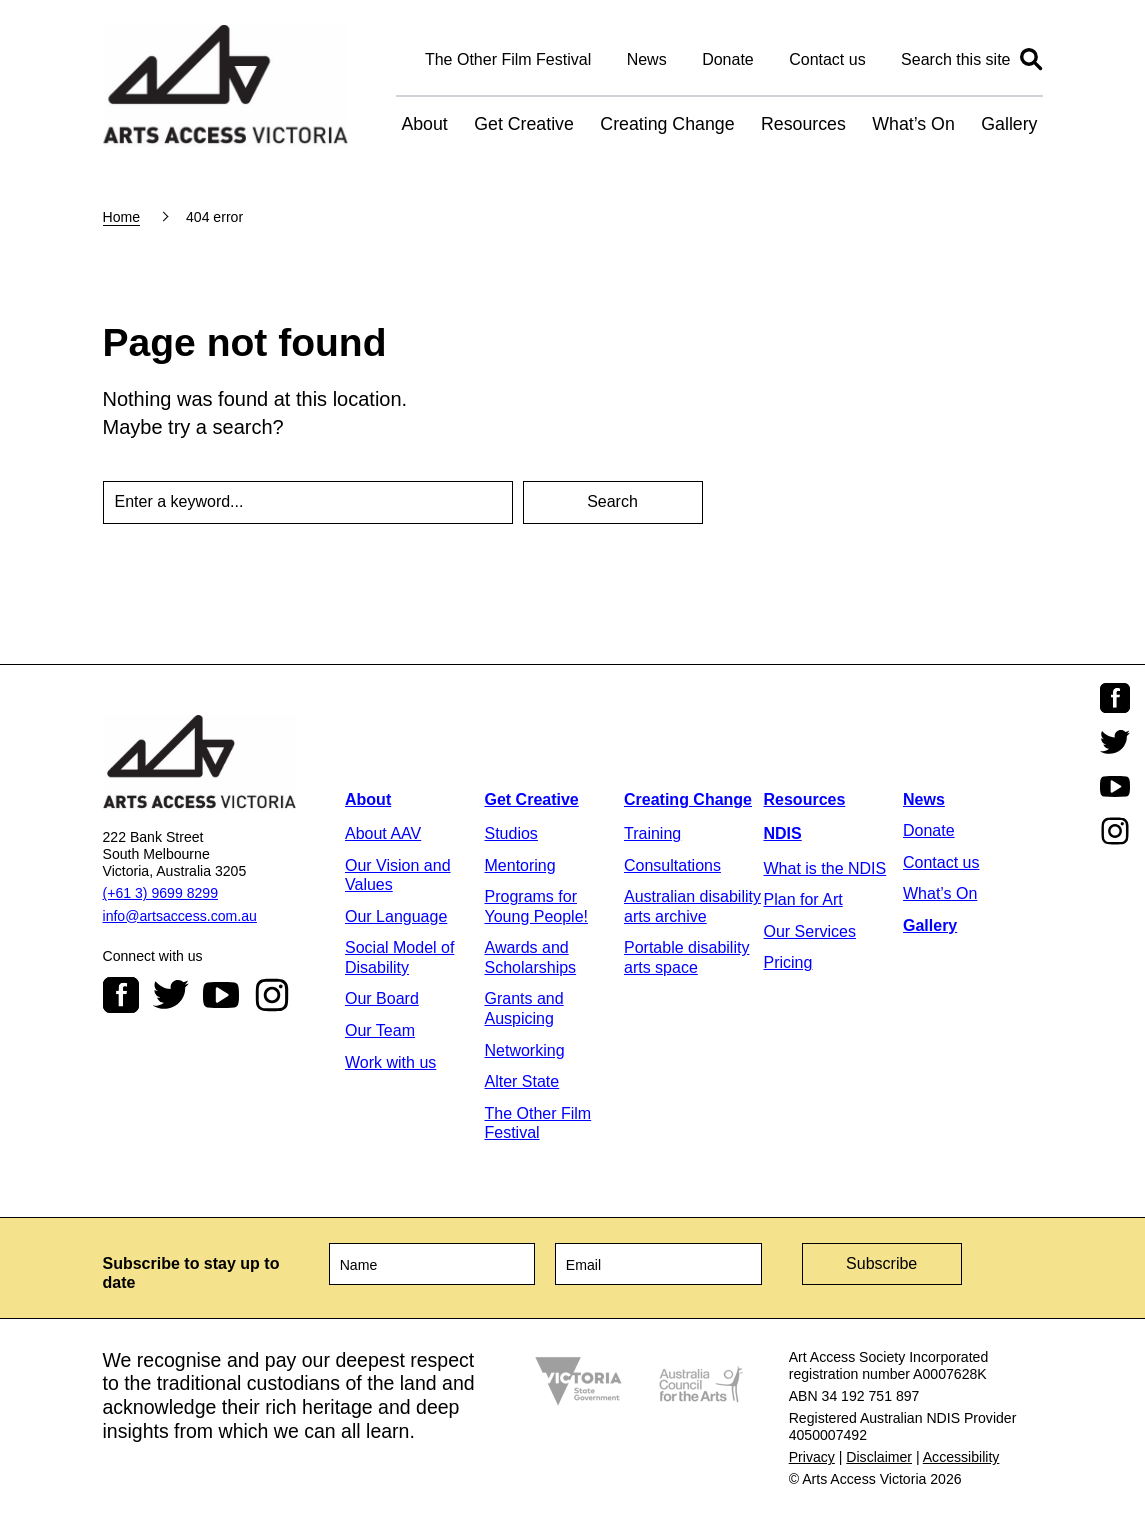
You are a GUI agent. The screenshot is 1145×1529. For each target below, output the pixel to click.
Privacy (812, 1457)
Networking (525, 1050)
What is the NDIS (825, 868)
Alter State (522, 1081)
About (424, 124)
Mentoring (520, 865)
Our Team (380, 1030)
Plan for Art (803, 899)
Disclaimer (879, 1457)
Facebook (121, 995)
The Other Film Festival (508, 59)
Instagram (272, 995)
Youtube (221, 995)
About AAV (383, 833)
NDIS (783, 833)
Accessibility (961, 1457)
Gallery (1009, 124)
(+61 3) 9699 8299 (160, 893)
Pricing (788, 962)
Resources (803, 124)
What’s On (913, 124)
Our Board (382, 998)
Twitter (171, 995)
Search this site (955, 59)
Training (652, 833)
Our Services (810, 931)
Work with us (390, 1062)
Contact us (827, 59)
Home (122, 217)
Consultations (672, 865)
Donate (728, 59)
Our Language (396, 916)
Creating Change (667, 124)
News (647, 59)
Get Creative (524, 124)
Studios (511, 833)
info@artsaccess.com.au (180, 916)
